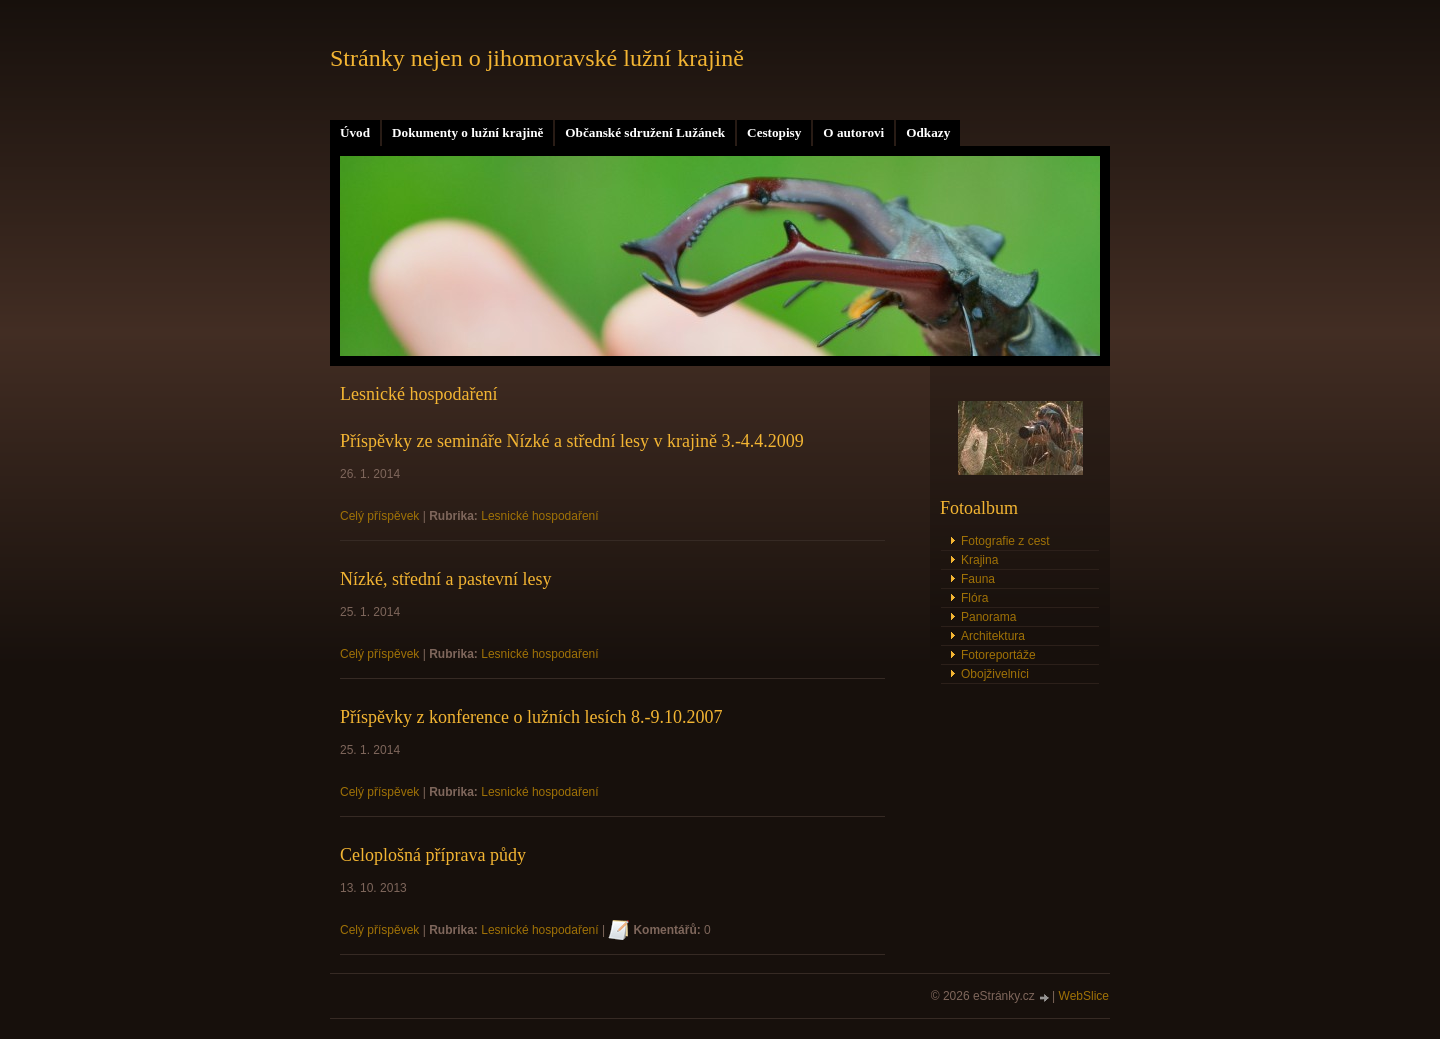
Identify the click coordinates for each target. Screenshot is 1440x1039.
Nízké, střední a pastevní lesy (445, 579)
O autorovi (853, 132)
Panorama (988, 617)
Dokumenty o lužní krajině (467, 132)
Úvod (355, 132)
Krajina (979, 560)
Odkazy (928, 132)
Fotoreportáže (998, 655)
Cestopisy (774, 132)
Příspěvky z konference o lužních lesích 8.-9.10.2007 (531, 717)
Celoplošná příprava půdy (433, 855)
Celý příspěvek (379, 516)
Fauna (978, 579)
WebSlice (1084, 996)
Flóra (974, 598)
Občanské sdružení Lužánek (645, 132)
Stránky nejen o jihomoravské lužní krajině (537, 58)
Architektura (993, 636)
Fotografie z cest (1005, 541)
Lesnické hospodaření (539, 516)
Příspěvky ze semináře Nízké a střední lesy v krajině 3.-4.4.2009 (572, 441)
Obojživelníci (995, 674)
